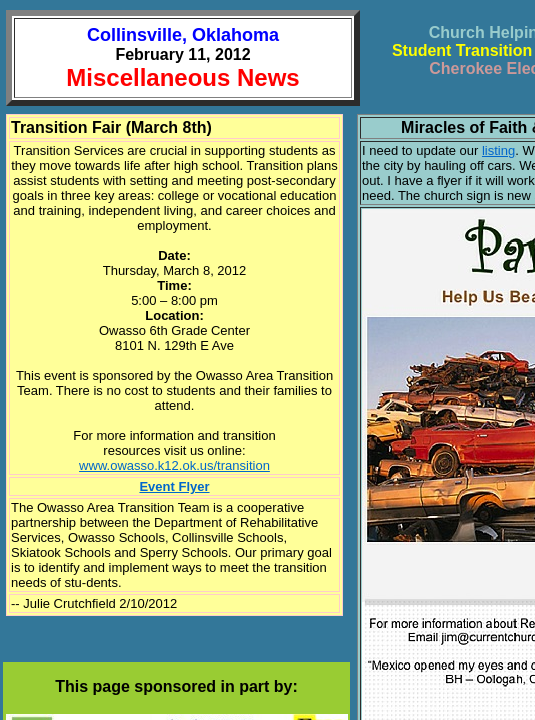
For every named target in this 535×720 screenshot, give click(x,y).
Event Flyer (174, 486)
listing (498, 150)
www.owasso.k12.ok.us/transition (174, 465)
